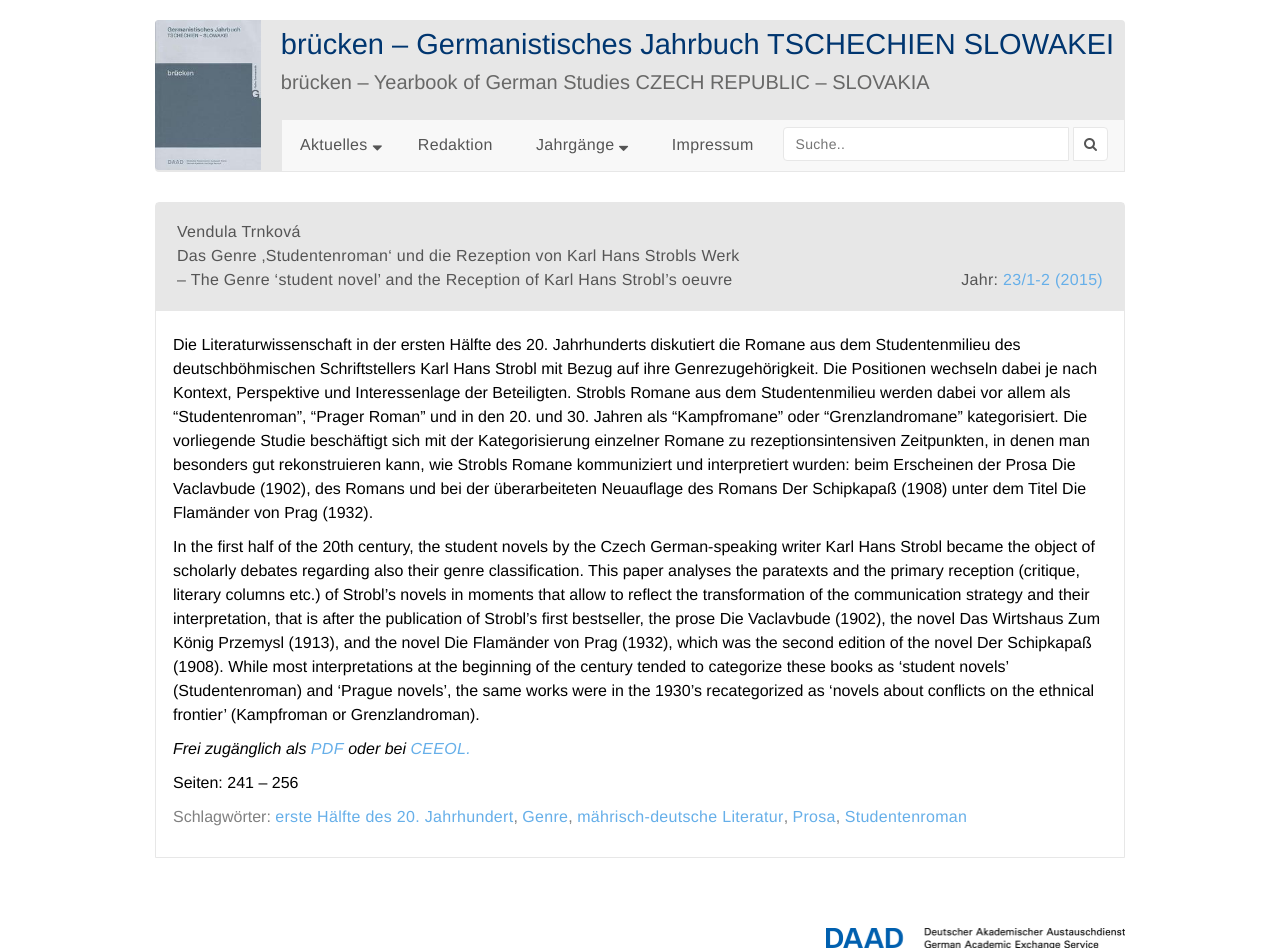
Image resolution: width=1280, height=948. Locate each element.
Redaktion (455, 145)
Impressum (713, 145)
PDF (327, 749)
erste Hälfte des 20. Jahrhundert (394, 817)
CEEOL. (440, 749)
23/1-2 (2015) (1053, 280)
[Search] (1090, 144)
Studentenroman (906, 817)
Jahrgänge (582, 145)
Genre (545, 817)
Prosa (814, 817)
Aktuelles (334, 145)
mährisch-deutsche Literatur (680, 817)
